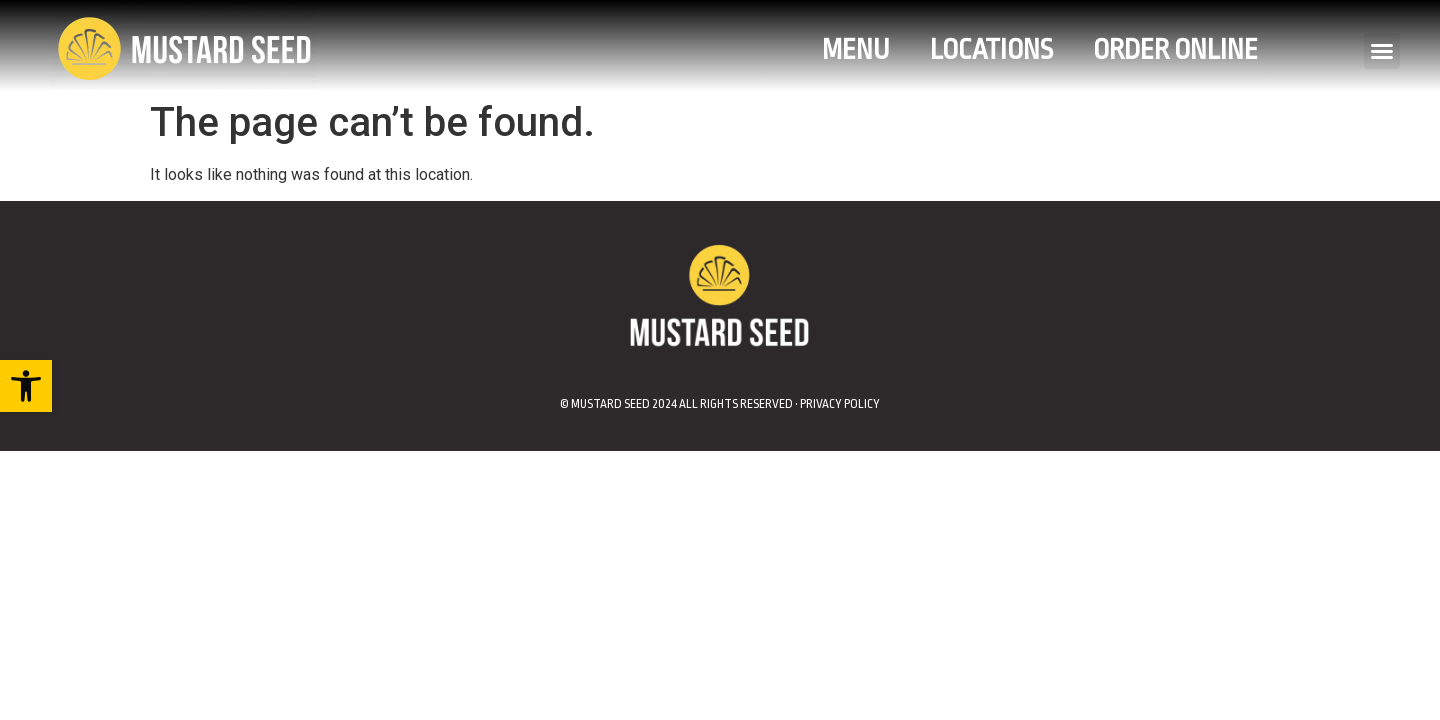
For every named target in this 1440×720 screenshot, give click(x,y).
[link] (26, 386)
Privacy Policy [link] (840, 404)
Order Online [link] (1175, 50)
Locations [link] (991, 50)
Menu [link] (856, 50)
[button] (1382, 51)
